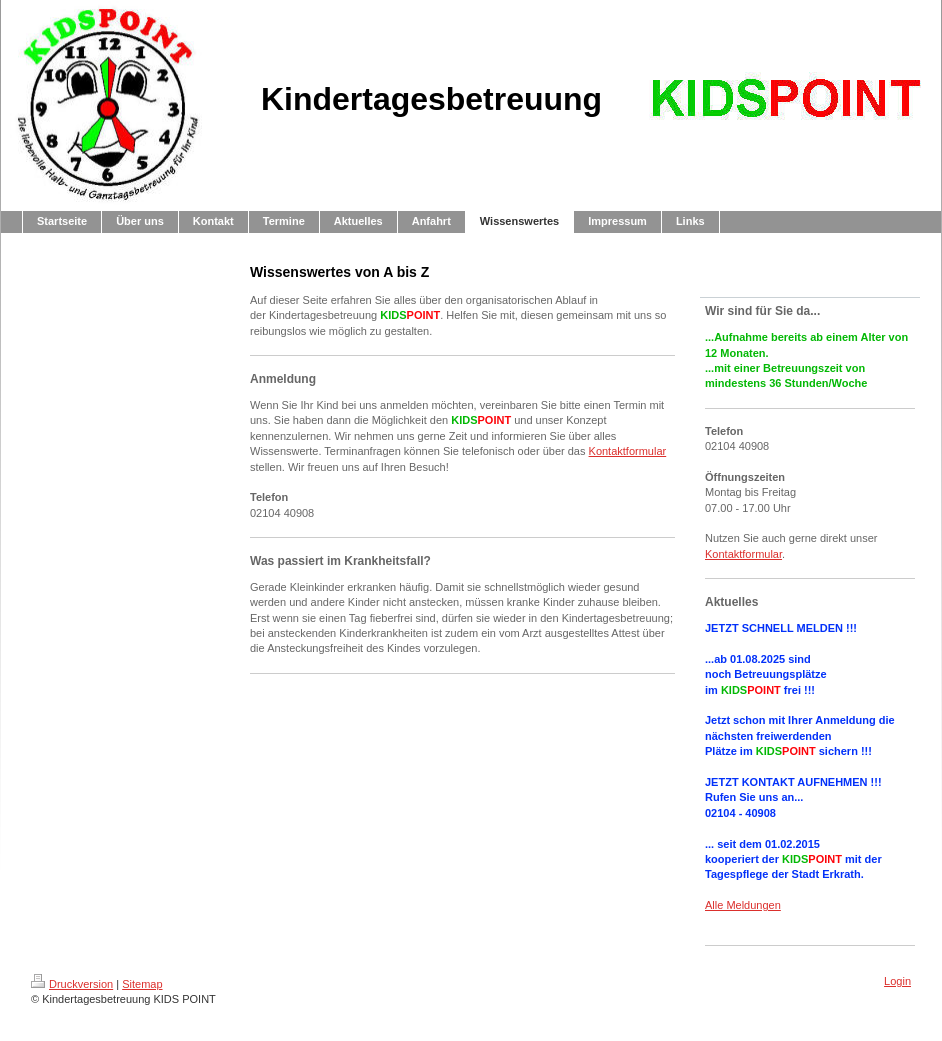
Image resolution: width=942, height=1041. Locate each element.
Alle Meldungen (743, 905)
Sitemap (142, 984)
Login (897, 981)
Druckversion (72, 984)
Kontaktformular (628, 451)
